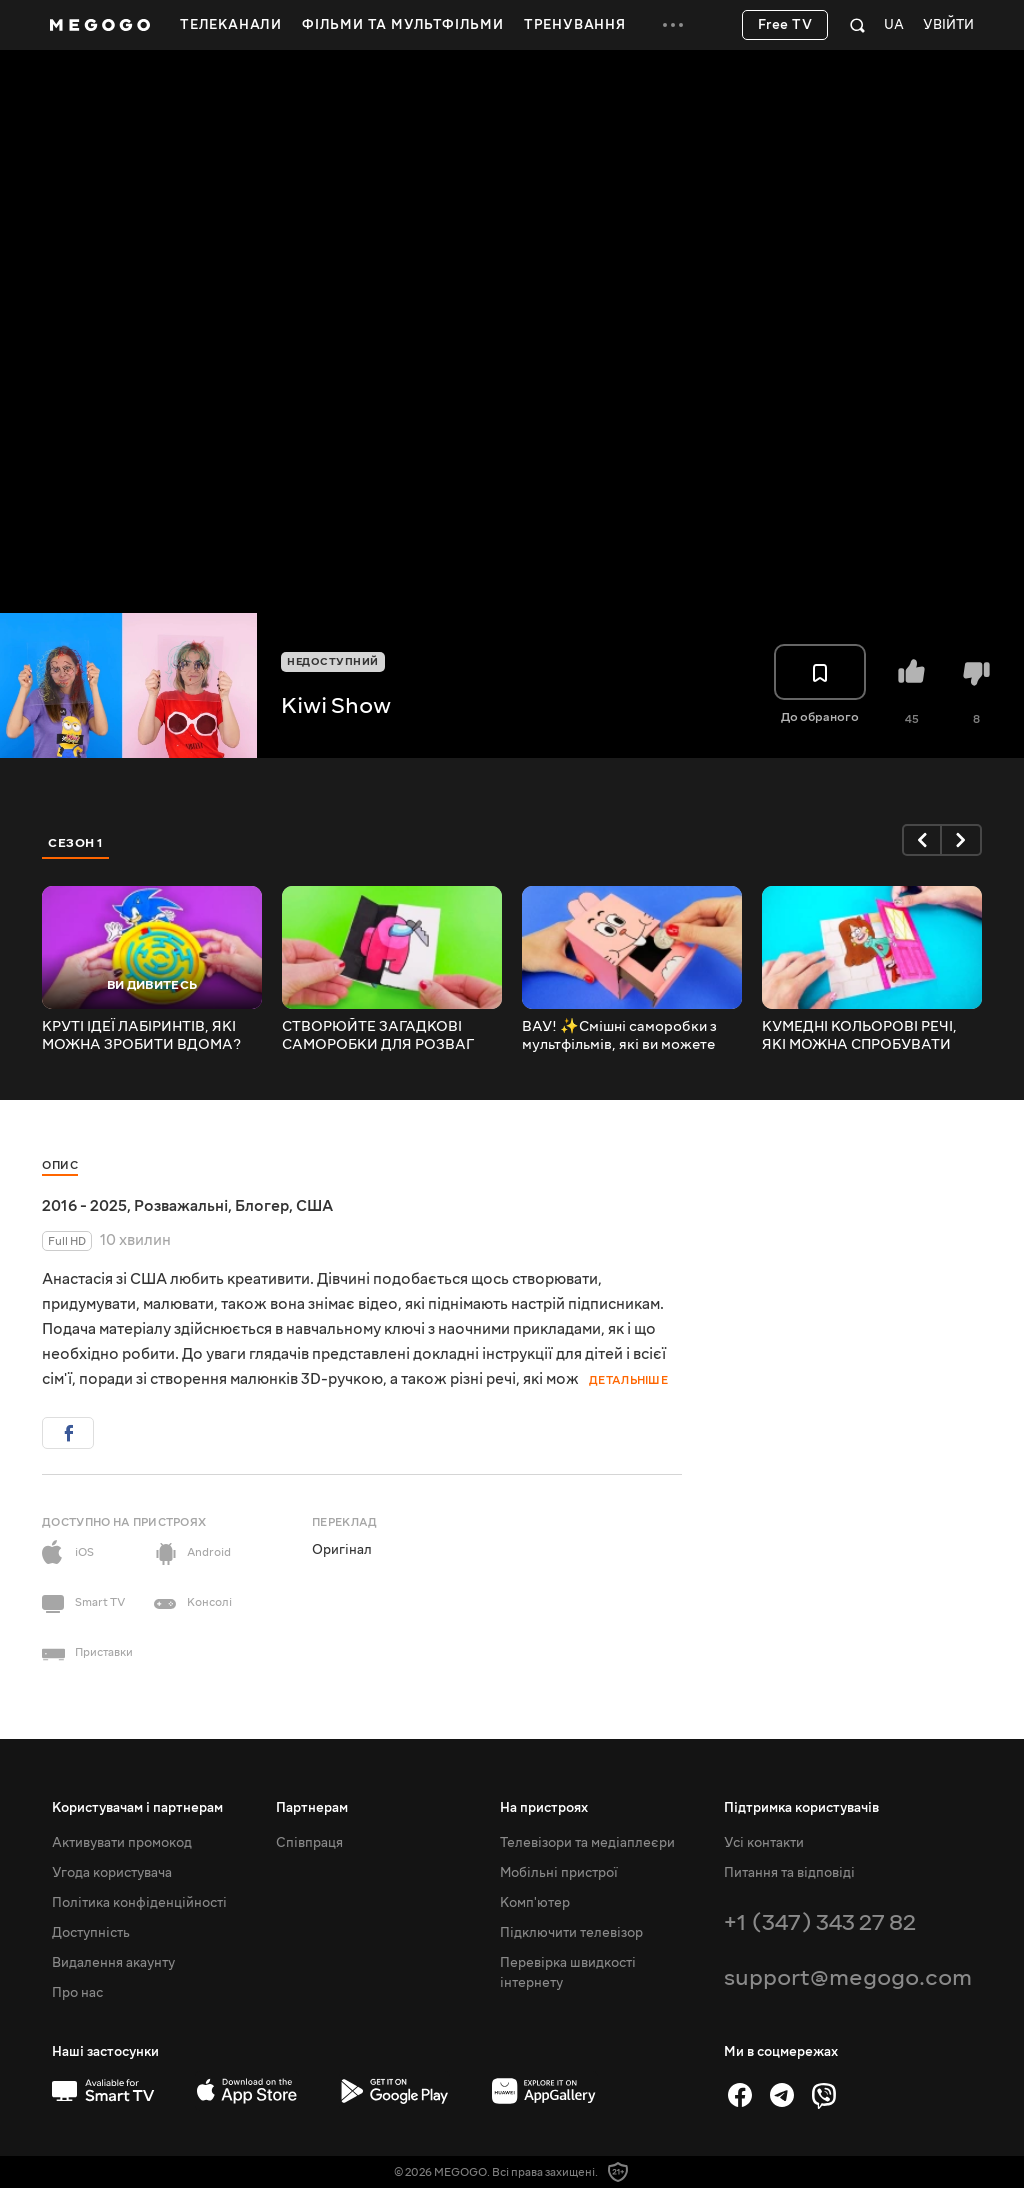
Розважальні (181, 1206)
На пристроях (544, 1808)
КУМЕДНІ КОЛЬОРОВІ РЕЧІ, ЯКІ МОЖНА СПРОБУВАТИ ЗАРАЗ (859, 1036)
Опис (60, 1165)
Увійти (948, 25)
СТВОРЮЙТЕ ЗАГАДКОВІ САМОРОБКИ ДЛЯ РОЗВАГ (378, 1036)
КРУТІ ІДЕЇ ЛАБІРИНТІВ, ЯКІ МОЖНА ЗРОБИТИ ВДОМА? (141, 1036)
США (314, 1206)
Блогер (262, 1206)
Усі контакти (764, 1843)
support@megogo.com (848, 1977)
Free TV (785, 25)
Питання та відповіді (789, 1873)
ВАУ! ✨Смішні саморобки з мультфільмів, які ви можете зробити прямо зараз (619, 1036)
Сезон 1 (76, 843)
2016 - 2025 (84, 1206)
